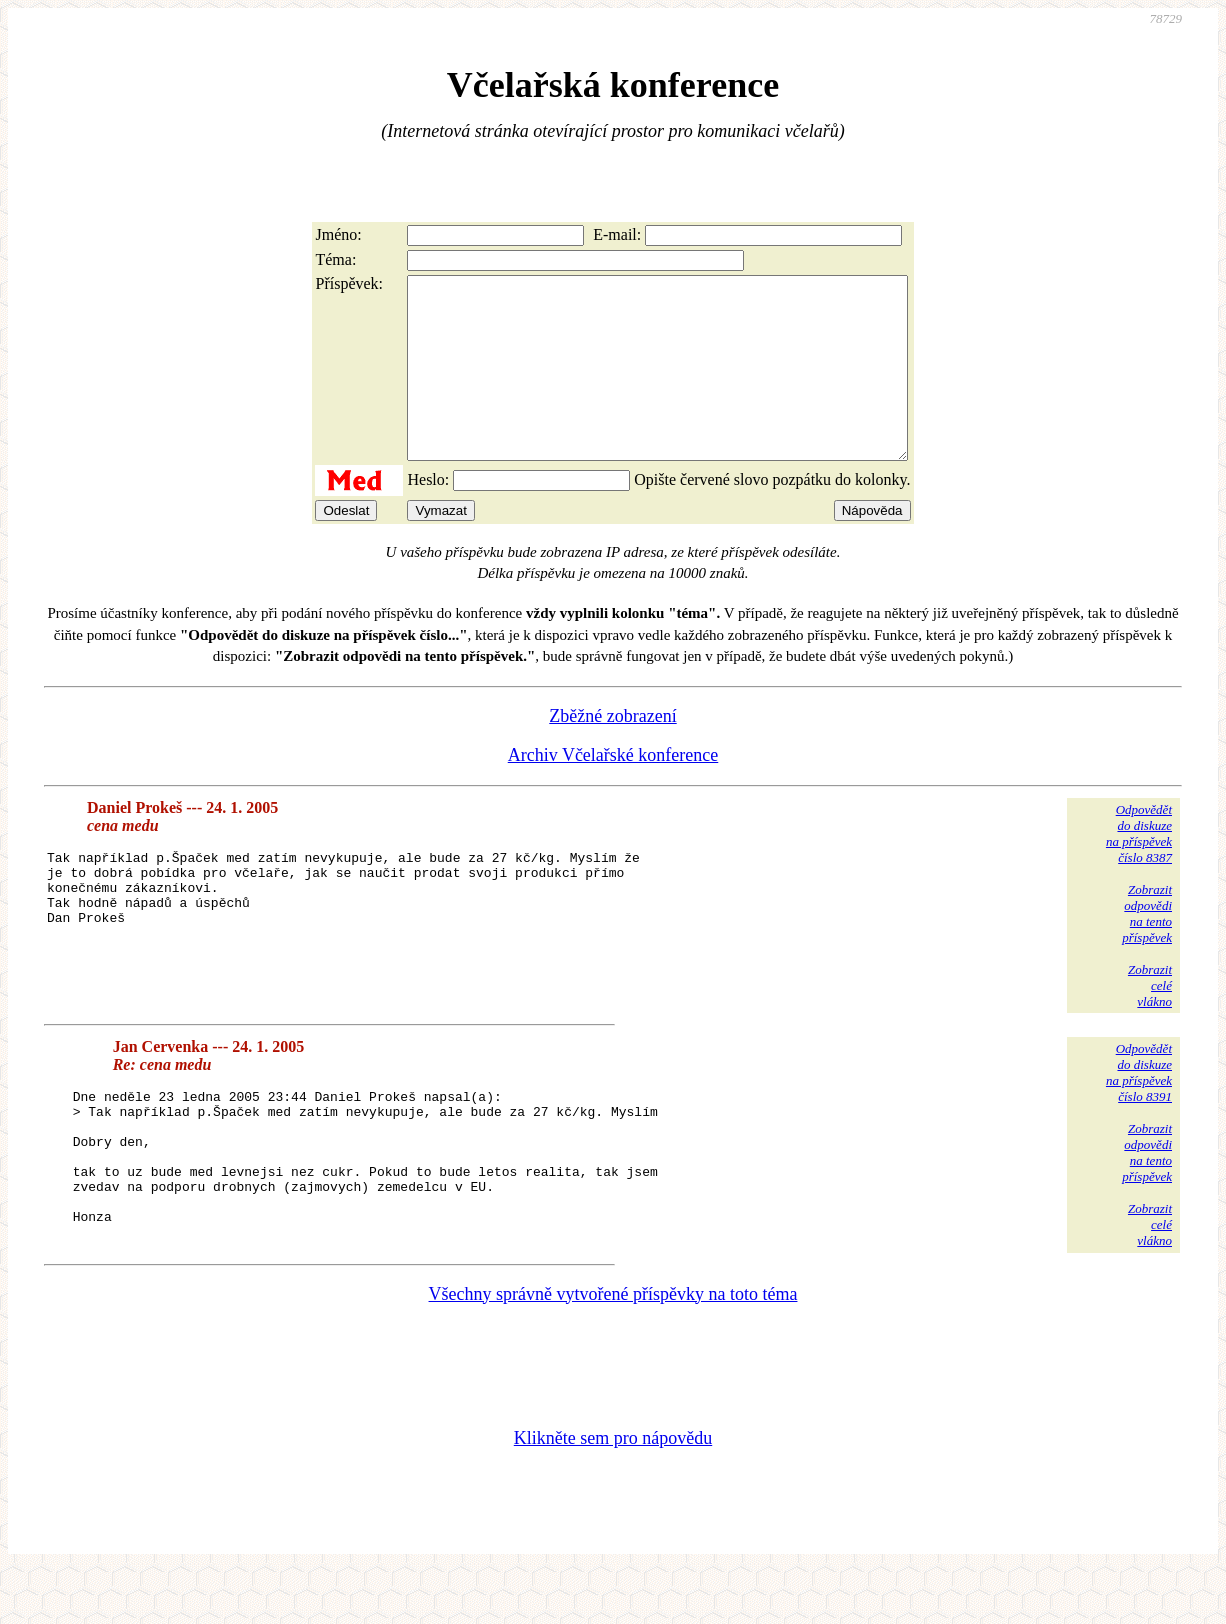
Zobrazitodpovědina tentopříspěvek (1147, 949)
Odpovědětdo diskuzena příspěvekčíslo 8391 (1139, 1108)
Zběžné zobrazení (612, 752)
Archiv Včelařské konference (613, 791)
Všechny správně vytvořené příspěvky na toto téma (613, 1346)
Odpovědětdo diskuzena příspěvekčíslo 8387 (1139, 869)
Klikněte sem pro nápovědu (613, 1490)
